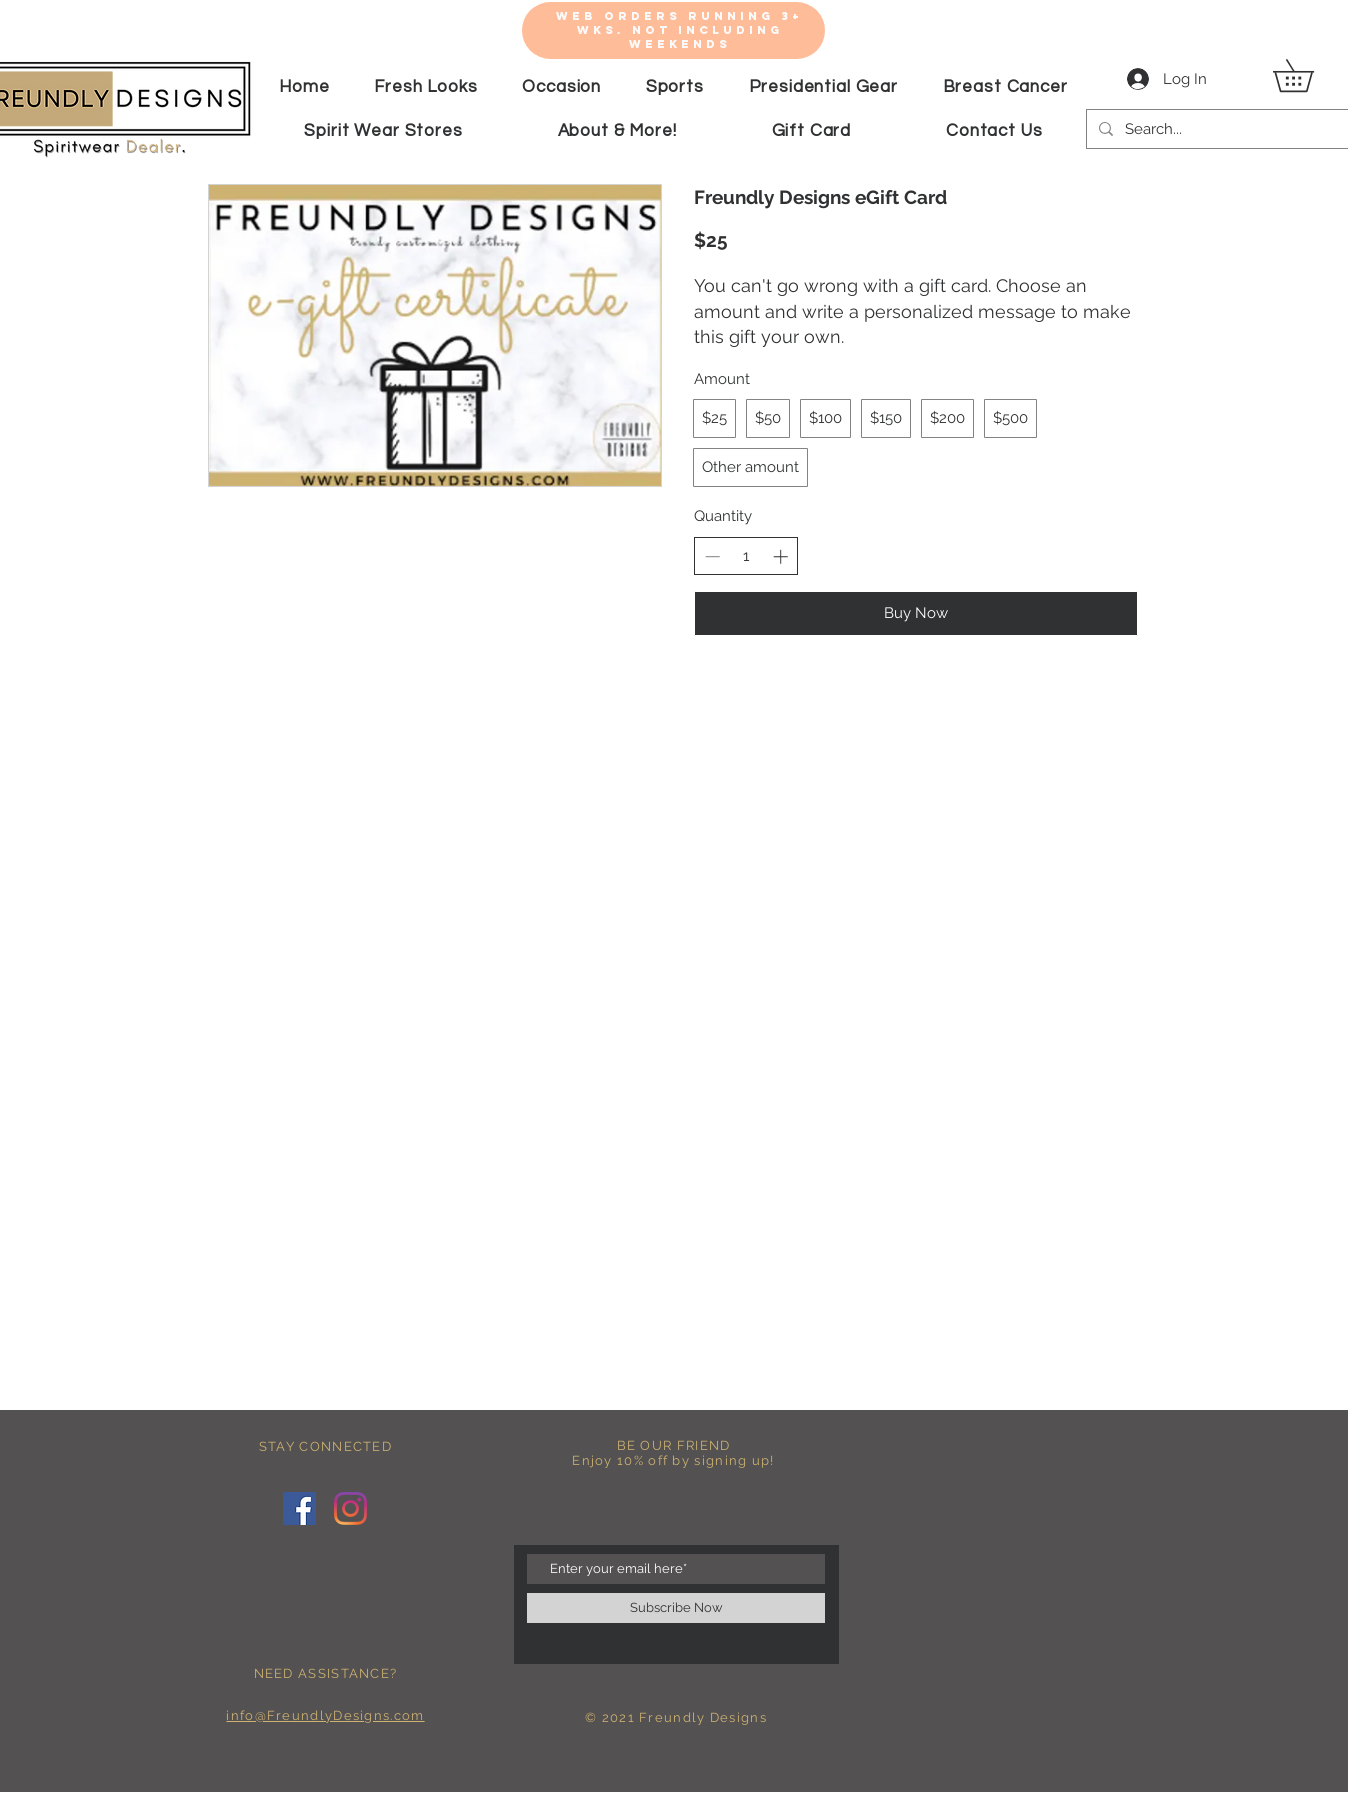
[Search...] (1232, 129)
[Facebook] (299, 1508)
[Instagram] (350, 1508)
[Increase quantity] (780, 556)
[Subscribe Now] (676, 1608)
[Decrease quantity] (712, 556)
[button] (1309, 75)
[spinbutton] (746, 556)
